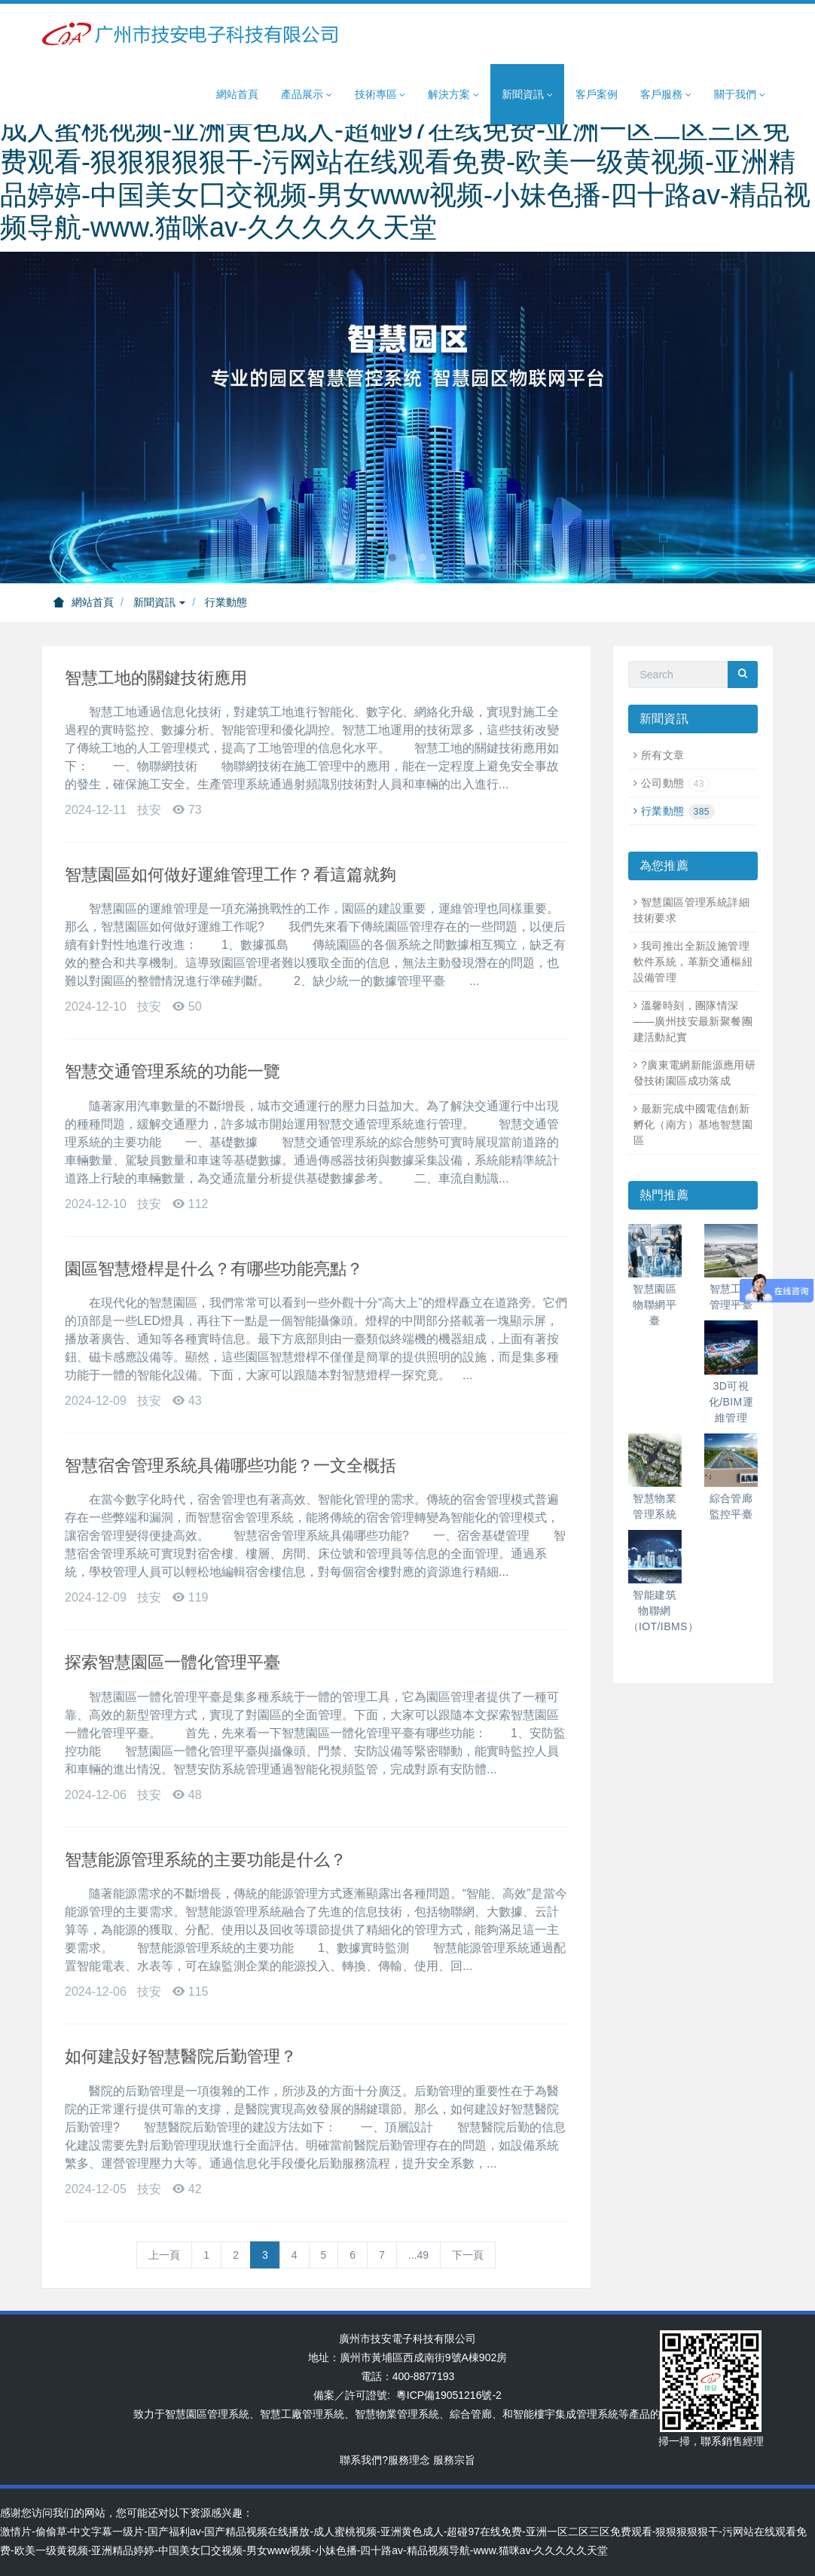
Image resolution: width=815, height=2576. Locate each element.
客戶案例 (596, 94)
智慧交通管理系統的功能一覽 (172, 1071)
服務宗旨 (454, 2460)
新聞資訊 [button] (527, 94)
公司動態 (675, 783)
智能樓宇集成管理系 (560, 2414)
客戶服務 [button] (665, 94)
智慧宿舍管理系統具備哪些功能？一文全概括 (230, 1465)
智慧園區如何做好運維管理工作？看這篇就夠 (230, 874)
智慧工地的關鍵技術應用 (156, 677)
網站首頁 (237, 94)
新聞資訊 (159, 602)
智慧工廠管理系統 (302, 2414)
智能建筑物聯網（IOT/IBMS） (663, 1610)
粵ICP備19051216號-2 (449, 2395)
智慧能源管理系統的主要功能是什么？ (205, 1859)
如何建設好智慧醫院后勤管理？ (181, 2056)
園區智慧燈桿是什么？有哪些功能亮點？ (214, 1268)
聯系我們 (361, 2460)
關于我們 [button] (739, 94)
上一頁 (164, 2255)
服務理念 (409, 2460)
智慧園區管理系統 (207, 2414)
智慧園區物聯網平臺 (654, 1304)
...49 (418, 2255)
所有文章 (663, 755)
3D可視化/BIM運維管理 (731, 1402)
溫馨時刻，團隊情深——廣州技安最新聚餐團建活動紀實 (693, 1021)
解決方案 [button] (453, 94)
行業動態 (226, 602)
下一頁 (468, 2255)
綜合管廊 (471, 2414)
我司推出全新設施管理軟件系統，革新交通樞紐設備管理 (693, 962)
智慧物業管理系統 (397, 2414)
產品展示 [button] (306, 94)
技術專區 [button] (380, 94)
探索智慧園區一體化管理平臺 (172, 1662)
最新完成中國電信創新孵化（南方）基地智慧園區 (693, 1124)
